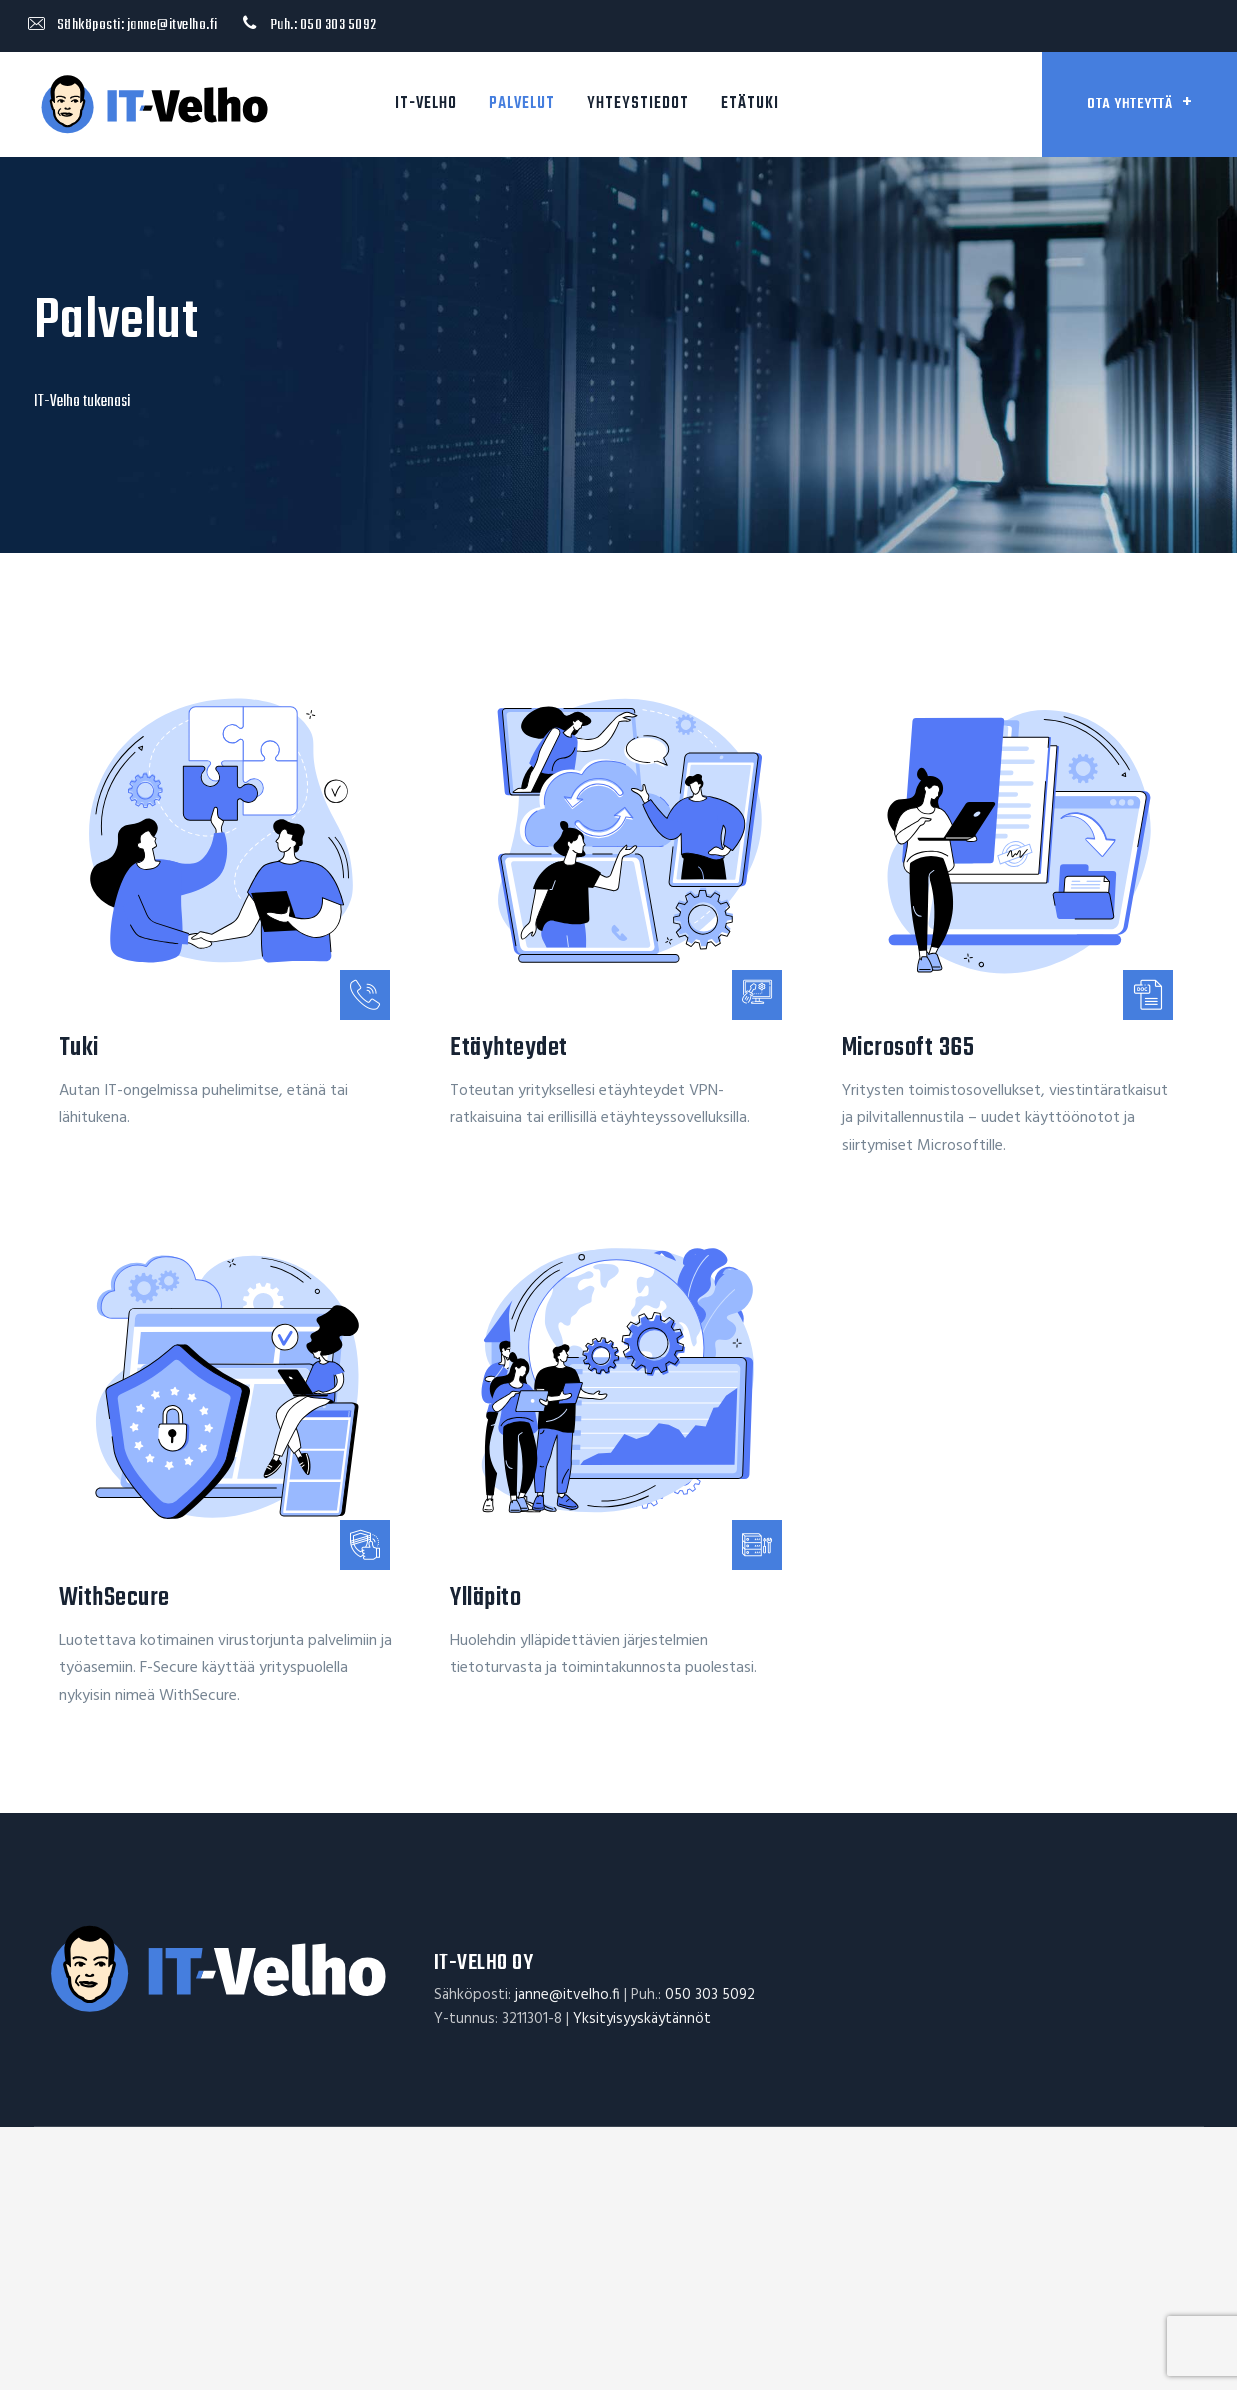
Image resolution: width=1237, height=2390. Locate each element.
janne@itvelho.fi (172, 25)
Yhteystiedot (638, 104)
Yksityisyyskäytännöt (642, 2019)
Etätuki (750, 104)
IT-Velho (426, 104)
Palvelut (522, 104)
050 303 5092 (338, 25)
